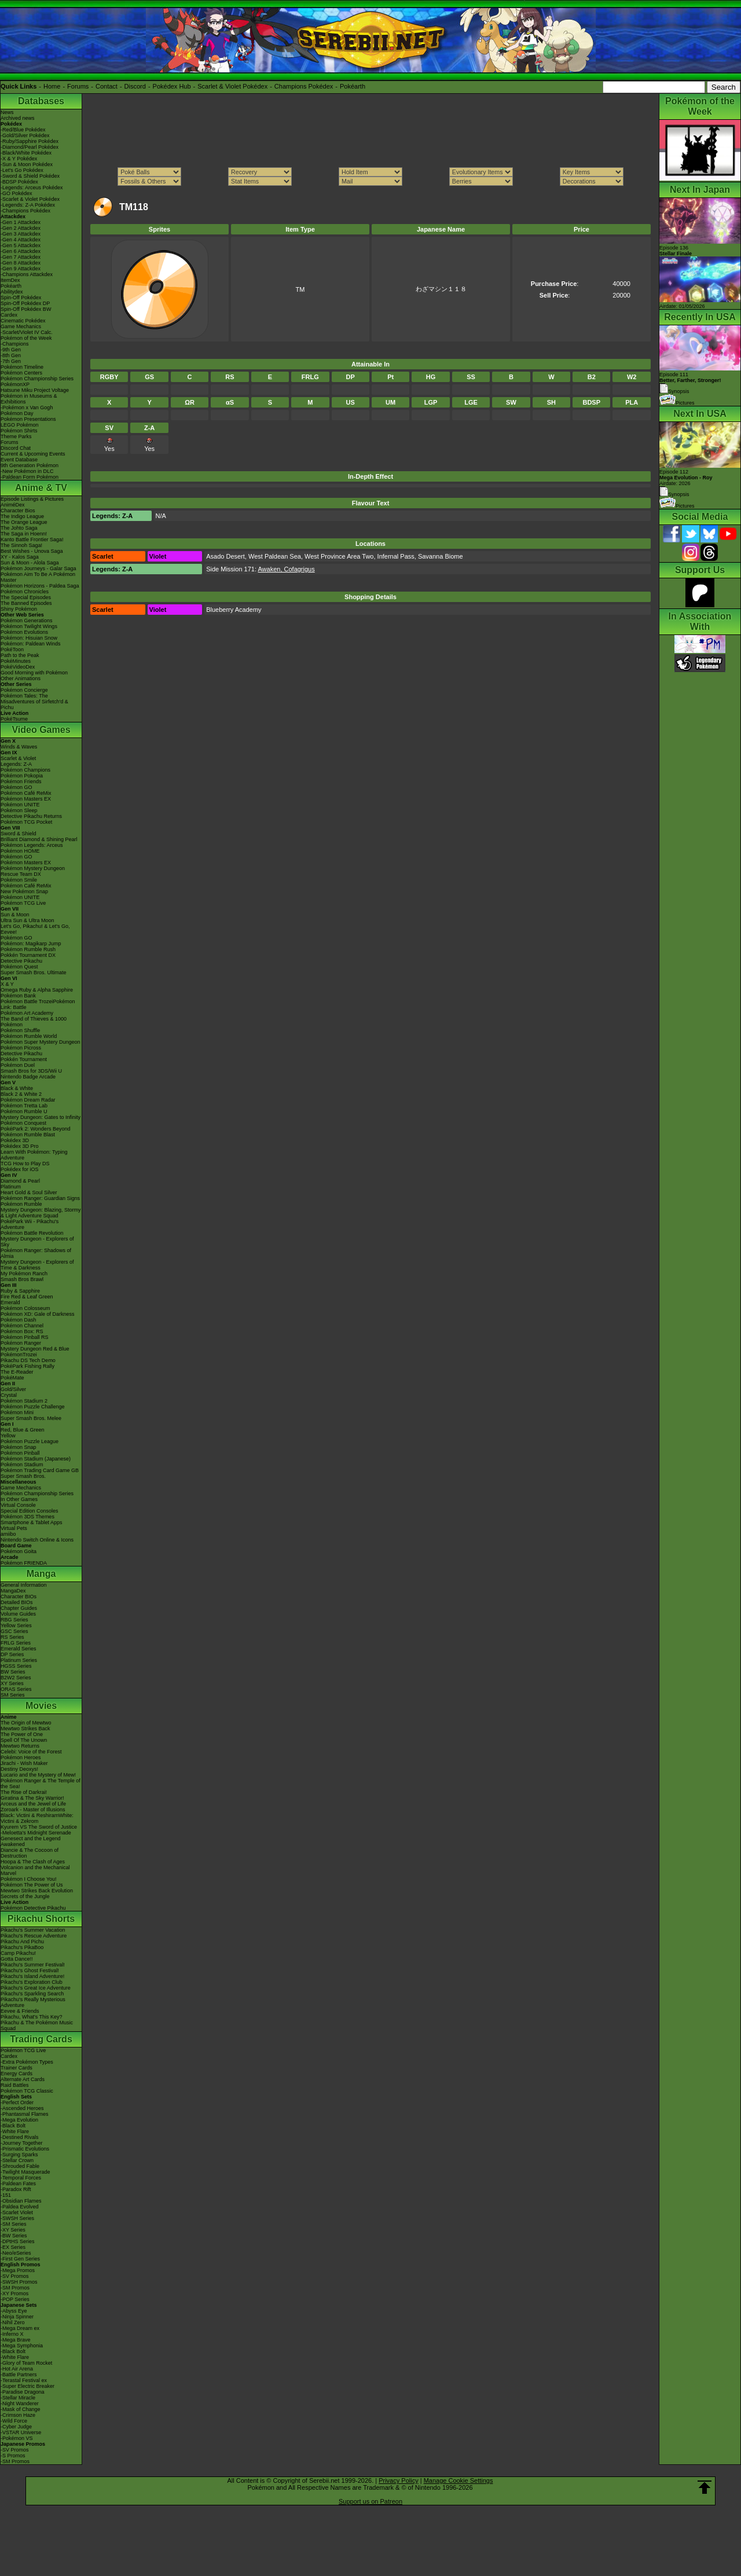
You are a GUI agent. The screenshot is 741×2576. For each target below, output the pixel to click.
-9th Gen (11, 350)
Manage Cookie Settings (458, 2480)
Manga (41, 1574)
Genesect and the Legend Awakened (31, 1841)
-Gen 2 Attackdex (21, 228)
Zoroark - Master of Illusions (33, 1809)
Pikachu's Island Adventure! (32, 1976)
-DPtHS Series (18, 2241)
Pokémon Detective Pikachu (33, 1908)
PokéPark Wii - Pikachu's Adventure (29, 1224)
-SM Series (14, 2224)
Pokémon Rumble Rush (28, 949)
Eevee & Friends (20, 2011)
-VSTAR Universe (21, 2432)
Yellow (8, 1436)
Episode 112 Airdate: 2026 (686, 477)
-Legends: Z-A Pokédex (28, 205)
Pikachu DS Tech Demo (28, 1360)
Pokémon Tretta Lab (24, 1106)
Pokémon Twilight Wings (29, 626)
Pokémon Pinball (20, 1453)
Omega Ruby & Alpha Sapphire (37, 990)
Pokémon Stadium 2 (24, 1401)
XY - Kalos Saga (20, 557)
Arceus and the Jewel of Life (33, 1804)
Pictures (677, 403)
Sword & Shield (18, 833)
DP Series (12, 1654)
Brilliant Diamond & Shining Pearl (39, 839)
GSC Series (14, 1631)
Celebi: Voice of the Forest (31, 1752)
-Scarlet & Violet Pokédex (30, 199)
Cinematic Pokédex (23, 321)
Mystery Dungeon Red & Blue (35, 1349)
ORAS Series (16, 1689)
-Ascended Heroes (22, 2108)
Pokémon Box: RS (22, 1331)
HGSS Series (16, 1666)
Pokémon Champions (25, 770)
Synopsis (674, 494)
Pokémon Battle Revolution (32, 1233)
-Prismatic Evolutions (25, 2149)
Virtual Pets (14, 1528)
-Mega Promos (18, 2270)
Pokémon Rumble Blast (28, 1134)
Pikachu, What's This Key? (32, 2017)
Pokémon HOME (20, 851)
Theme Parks (16, 436)
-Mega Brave (16, 2340)
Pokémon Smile (19, 880)
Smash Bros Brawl (22, 1279)
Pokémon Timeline (22, 367)
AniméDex (13, 505)
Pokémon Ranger (21, 1343)
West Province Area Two (339, 556)
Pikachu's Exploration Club (32, 1982)
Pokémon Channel (22, 1326)
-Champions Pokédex (25, 211)
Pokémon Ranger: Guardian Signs (40, 1198)
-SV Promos (15, 2276)
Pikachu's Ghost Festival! (30, 1970)
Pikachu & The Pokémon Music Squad (37, 2025)
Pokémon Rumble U (24, 1111)
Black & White (17, 1088)
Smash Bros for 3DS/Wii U (31, 1071)
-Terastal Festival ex (24, 2380)
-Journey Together (21, 2143)
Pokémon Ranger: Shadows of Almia (36, 1253)
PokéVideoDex (18, 667)
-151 (6, 2195)
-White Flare (15, 2131)
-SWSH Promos (19, 2282)
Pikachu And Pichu (22, 1941)
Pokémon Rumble (21, 1204)
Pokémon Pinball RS (25, 1337)
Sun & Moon (15, 915)
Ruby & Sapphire (20, 1291)
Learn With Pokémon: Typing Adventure (34, 1155)
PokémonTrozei (19, 1354)
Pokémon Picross (21, 1048)
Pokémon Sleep (19, 810)
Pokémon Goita (18, 1551)
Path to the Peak (20, 655)
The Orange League (24, 522)
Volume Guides (18, 1614)
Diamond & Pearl (20, 1181)
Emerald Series (18, 1649)
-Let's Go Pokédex (22, 170)
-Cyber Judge (16, 2427)
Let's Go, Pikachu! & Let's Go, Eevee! (35, 929)
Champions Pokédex (303, 86)
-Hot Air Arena (17, 2369)
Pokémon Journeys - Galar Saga (38, 568)
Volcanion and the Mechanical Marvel (35, 1870)
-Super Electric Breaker (27, 2386)
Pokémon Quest (19, 967)
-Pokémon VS (17, 2438)
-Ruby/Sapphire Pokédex (29, 141)
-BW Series (14, 2236)
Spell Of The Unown (24, 1740)
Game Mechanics (21, 326)
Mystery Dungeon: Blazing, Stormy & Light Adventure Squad (41, 1213)
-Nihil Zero (13, 2322)
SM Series (13, 1695)
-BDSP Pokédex (19, 182)
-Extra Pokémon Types (27, 2062)
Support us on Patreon (370, 2501)
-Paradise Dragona (23, 2392)
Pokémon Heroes (21, 1757)
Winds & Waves (19, 747)
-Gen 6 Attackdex (21, 251)
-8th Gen (11, 355)
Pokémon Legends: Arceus (32, 845)
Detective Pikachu (21, 961)
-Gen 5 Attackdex (21, 245)
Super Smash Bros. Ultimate (34, 972)
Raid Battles (15, 2085)
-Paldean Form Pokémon (29, 477)
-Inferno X (12, 2334)
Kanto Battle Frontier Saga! (32, 539)
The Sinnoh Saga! (21, 545)
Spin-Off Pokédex (21, 297)
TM (300, 289)
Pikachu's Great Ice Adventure (36, 1988)
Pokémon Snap (18, 1447)
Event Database (19, 460)
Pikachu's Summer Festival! (33, 1965)
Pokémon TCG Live (23, 903)
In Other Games (19, 1499)
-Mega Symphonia (22, 2346)
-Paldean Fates (18, 2183)
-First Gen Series (20, 2259)
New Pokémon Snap (24, 891)
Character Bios (18, 510)
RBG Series (14, 1620)
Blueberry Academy (233, 609)
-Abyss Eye (14, 2311)
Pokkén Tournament (24, 1059)
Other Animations (21, 678)
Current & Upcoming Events (33, 454)
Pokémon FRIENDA (24, 1563)
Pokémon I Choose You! (29, 1879)
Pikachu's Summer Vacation (33, 1930)
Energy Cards (16, 2073)
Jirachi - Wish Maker (24, 1763)
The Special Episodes (26, 597)
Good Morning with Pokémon (34, 673)
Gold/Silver (13, 1389)
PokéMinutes (16, 661)
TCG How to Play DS (25, 1163)
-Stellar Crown (17, 2160)
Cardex (9, 315)
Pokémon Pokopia (22, 776)
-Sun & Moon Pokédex (27, 164)
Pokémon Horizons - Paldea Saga (40, 586)
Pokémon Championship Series (37, 378)
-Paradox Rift (16, 2189)
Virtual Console (18, 1505)
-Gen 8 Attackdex (21, 263)
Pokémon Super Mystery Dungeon (40, 1042)
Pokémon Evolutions (24, 632)
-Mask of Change (21, 2409)
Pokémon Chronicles (25, 592)
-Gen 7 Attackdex (21, 257)
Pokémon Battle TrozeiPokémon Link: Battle (38, 1004)
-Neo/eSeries (16, 2253)
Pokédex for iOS (20, 1169)
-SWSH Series (17, 2218)
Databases (41, 101)
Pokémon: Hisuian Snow (29, 638)
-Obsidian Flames (21, 2201)
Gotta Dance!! (17, 1959)
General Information (24, 1585)
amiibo (8, 1534)
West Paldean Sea (274, 556)
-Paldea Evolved (20, 2207)
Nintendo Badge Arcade (28, 1077)
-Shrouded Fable (20, 2166)
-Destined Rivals (20, 2137)
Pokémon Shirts (19, 431)
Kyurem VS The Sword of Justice (39, 1827)
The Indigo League (22, 516)
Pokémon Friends (21, 781)
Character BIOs (18, 1596)
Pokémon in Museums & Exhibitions (29, 399)
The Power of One (22, 1734)
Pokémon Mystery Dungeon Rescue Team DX (33, 871)
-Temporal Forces (21, 2178)
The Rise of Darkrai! (24, 1792)
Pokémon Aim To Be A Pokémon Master (38, 577)
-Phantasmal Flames (25, 2114)
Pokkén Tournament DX (28, 955)
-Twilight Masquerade (25, 2172)
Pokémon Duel (18, 1065)
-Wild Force (14, 2421)
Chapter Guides (19, 1608)
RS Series (12, 1637)
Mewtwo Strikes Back (25, 1728)
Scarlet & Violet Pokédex (232, 86)
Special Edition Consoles (29, 1511)
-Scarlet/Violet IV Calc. (27, 332)
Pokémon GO (16, 787)
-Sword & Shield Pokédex (30, 176)
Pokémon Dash (18, 1320)
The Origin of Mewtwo (26, 1723)
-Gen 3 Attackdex (21, 234)
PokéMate (12, 1378)
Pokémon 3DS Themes (27, 1517)
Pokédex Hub (172, 86)
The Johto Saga (19, 528)
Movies (41, 1706)
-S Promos (13, 2455)
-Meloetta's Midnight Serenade (36, 1833)
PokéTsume (14, 719)
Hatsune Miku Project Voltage (35, 390)
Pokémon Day (17, 413)
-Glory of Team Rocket (26, 2363)
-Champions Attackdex (27, 274)
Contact (107, 86)
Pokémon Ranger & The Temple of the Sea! (40, 1783)
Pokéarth (352, 86)
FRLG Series (16, 1643)
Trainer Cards (16, 2068)
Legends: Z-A (16, 764)
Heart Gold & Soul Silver (29, 1192)
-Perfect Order (17, 2102)
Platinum (11, 1187)
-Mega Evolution (19, 2120)
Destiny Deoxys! (19, 1769)
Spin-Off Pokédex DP (25, 303)
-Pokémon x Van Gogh (27, 407)
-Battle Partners (19, 2374)
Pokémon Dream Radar (28, 1100)
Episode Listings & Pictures (32, 499)
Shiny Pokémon (19, 609)
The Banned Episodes (26, 603)
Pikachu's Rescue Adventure (34, 1936)
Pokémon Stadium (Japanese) (36, 1459)
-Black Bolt (13, 2126)
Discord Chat (16, 448)
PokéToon (12, 649)
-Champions (15, 344)
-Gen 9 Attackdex (21, 268)
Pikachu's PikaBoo (22, 1947)
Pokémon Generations (27, 620)
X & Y (7, 984)
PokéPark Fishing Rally (27, 1366)
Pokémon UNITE (20, 805)
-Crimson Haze (18, 2415)
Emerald (10, 1302)
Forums (78, 86)
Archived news (18, 118)
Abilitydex (12, 292)
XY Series (12, 1683)
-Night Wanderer (20, 2403)
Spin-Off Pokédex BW (26, 309)
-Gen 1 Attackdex (21, 222)
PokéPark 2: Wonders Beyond (35, 1129)
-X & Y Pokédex (19, 159)
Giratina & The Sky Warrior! (32, 1798)
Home (51, 86)
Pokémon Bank (18, 996)
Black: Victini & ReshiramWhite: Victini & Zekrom (37, 1818)
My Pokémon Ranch (24, 1273)
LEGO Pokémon (20, 425)
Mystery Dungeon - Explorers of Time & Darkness (37, 1265)
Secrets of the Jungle (25, 1896)
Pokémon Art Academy (27, 1013)
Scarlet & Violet (18, 758)
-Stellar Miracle (18, 2398)
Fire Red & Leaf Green (27, 1297)
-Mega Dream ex (20, 2328)
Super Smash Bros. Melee (31, 1418)
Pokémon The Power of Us (32, 1885)
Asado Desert (225, 556)
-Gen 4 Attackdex (21, 240)
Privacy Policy (398, 2480)
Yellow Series (16, 1625)
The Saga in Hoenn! (24, 534)
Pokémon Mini (17, 1412)
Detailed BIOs (17, 1602)
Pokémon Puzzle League (29, 1441)
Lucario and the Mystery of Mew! (38, 1775)
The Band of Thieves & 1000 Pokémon (34, 1022)
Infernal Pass (395, 556)
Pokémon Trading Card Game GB (40, 1470)
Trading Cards (41, 2039)
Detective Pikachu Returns (31, 816)
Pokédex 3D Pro (20, 1146)
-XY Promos (14, 2293)
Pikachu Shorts (41, 1919)
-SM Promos (15, 2288)
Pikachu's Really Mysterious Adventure (33, 2002)
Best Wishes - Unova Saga (32, 551)
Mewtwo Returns (20, 1746)
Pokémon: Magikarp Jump (31, 943)
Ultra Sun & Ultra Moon (27, 920)
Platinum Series (19, 1660)
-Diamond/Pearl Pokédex (29, 147)
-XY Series (13, 2230)
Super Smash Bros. (23, 1476)
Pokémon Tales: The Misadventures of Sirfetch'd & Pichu (34, 701)
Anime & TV (41, 488)
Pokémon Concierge (24, 690)
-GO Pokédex (16, 193)
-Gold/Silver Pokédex (25, 135)
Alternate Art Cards (23, 2079)
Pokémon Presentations (28, 419)
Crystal (9, 1395)
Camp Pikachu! (18, 1953)
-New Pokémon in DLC (27, 471)
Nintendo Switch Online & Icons (37, 1540)
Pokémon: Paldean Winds (31, 644)
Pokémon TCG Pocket (26, 822)
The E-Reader (17, 1372)
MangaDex (13, 1591)
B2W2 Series (16, 1677)
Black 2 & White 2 (21, 1094)
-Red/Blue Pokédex (23, 130)
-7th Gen (11, 361)
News (7, 112)
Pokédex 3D (15, 1140)
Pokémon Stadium (22, 1464)
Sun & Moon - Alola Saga (30, 563)
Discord (135, 86)
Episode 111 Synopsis (690, 383)
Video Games (41, 730)
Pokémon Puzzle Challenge (33, 1407)
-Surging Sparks (19, 2154)
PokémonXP (15, 384)
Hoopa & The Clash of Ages (33, 1862)
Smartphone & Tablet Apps (31, 1522)
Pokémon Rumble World (29, 1036)
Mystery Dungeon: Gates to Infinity (40, 1117)
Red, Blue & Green (23, 1430)
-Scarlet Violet (17, 2212)
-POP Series (15, 2299)
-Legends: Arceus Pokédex (32, 187)
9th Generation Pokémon (29, 465)
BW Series (13, 1672)
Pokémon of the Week (26, 338)
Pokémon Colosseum (25, 1308)
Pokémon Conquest (23, 1123)
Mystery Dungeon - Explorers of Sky (37, 1241)
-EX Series (13, 2247)
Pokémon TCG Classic (27, 2091)
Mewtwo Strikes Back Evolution (37, 1891)
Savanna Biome (440, 556)
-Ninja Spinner (17, 2317)
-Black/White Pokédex (26, 153)
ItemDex (10, 280)
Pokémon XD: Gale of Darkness (38, 1314)
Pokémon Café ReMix (26, 793)
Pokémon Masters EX (26, 799)
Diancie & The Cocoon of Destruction (29, 1853)
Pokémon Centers (21, 373)
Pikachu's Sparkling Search (32, 1994)
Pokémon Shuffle (20, 1030)
